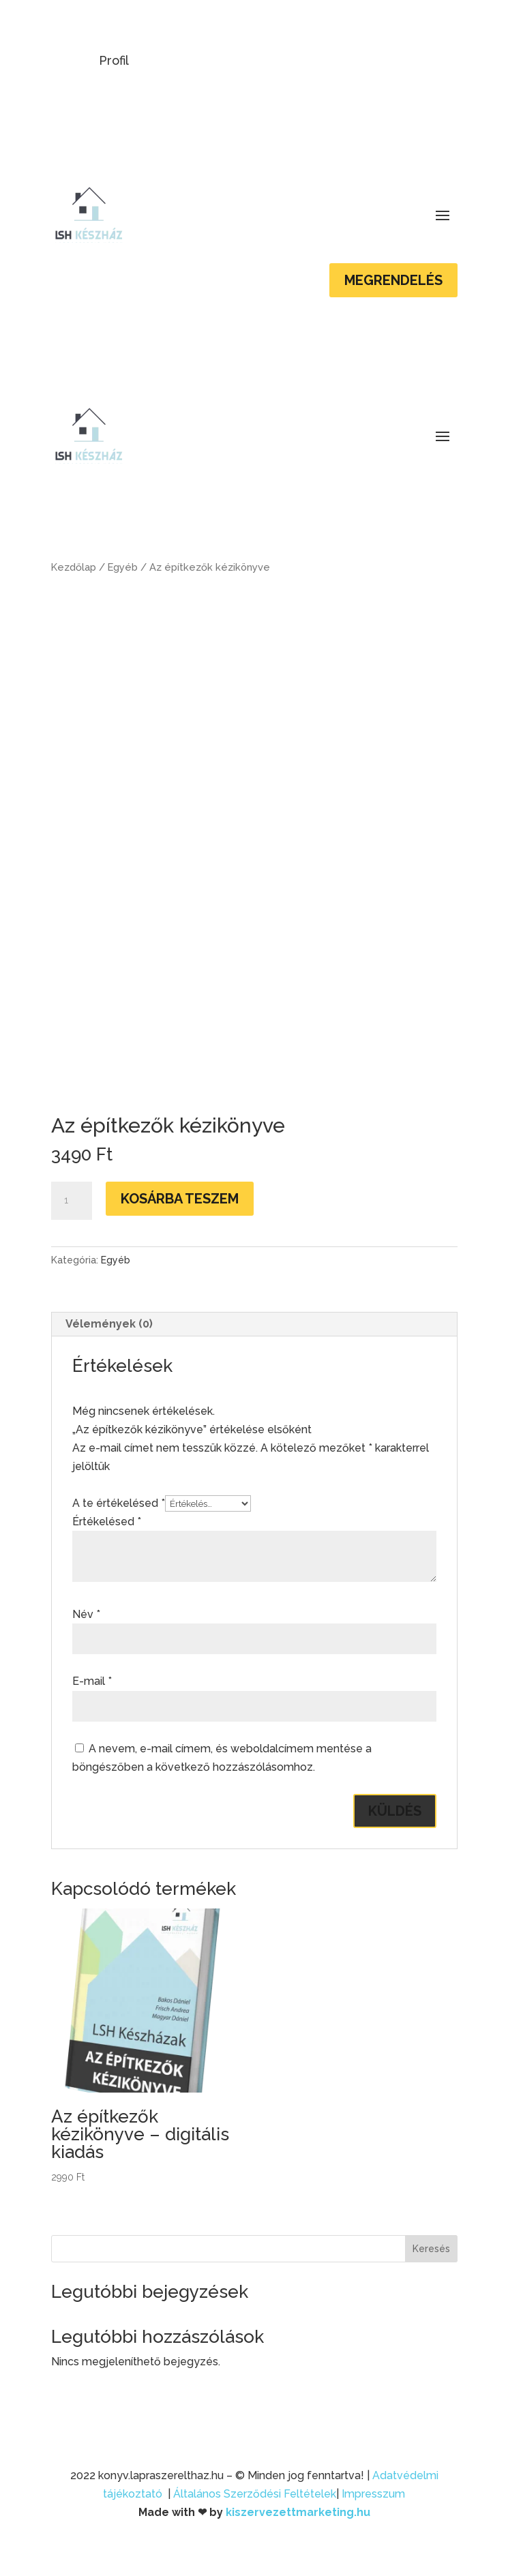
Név (86, 1614)
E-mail (92, 1681)
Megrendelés (393, 280)
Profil (114, 60)
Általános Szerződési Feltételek (254, 2493)
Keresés (431, 2248)
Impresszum (373, 2493)
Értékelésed (106, 1521)
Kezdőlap (73, 567)
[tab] (254, 1324)
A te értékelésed (118, 1503)
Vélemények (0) (109, 1323)
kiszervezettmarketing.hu (298, 2512)
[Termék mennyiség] (71, 1201)
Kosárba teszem (180, 1198)
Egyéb (123, 567)
